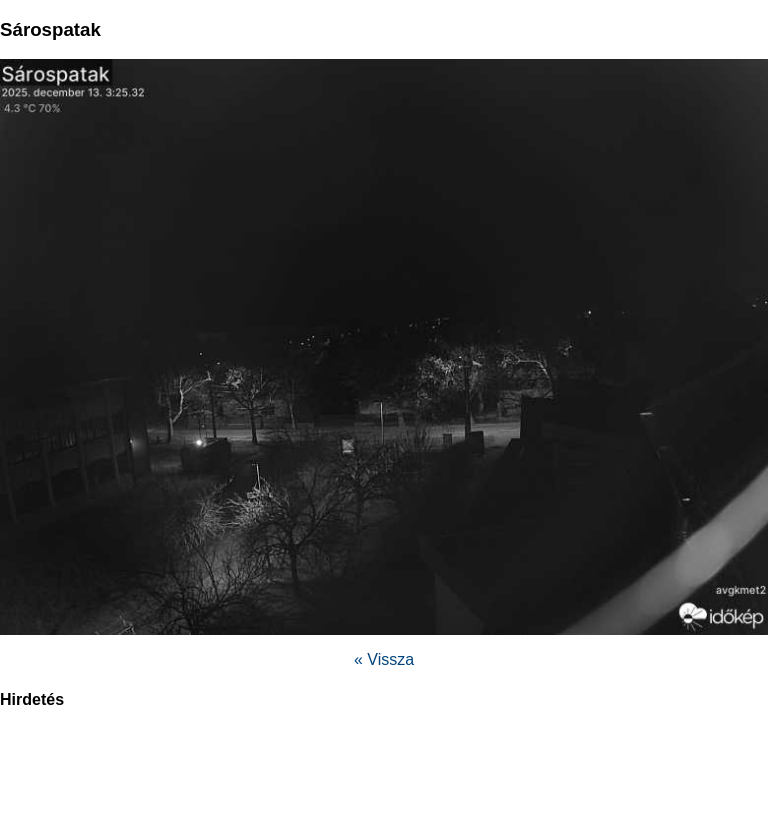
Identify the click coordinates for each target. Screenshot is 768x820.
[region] (384, 775)
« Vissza (384, 659)
